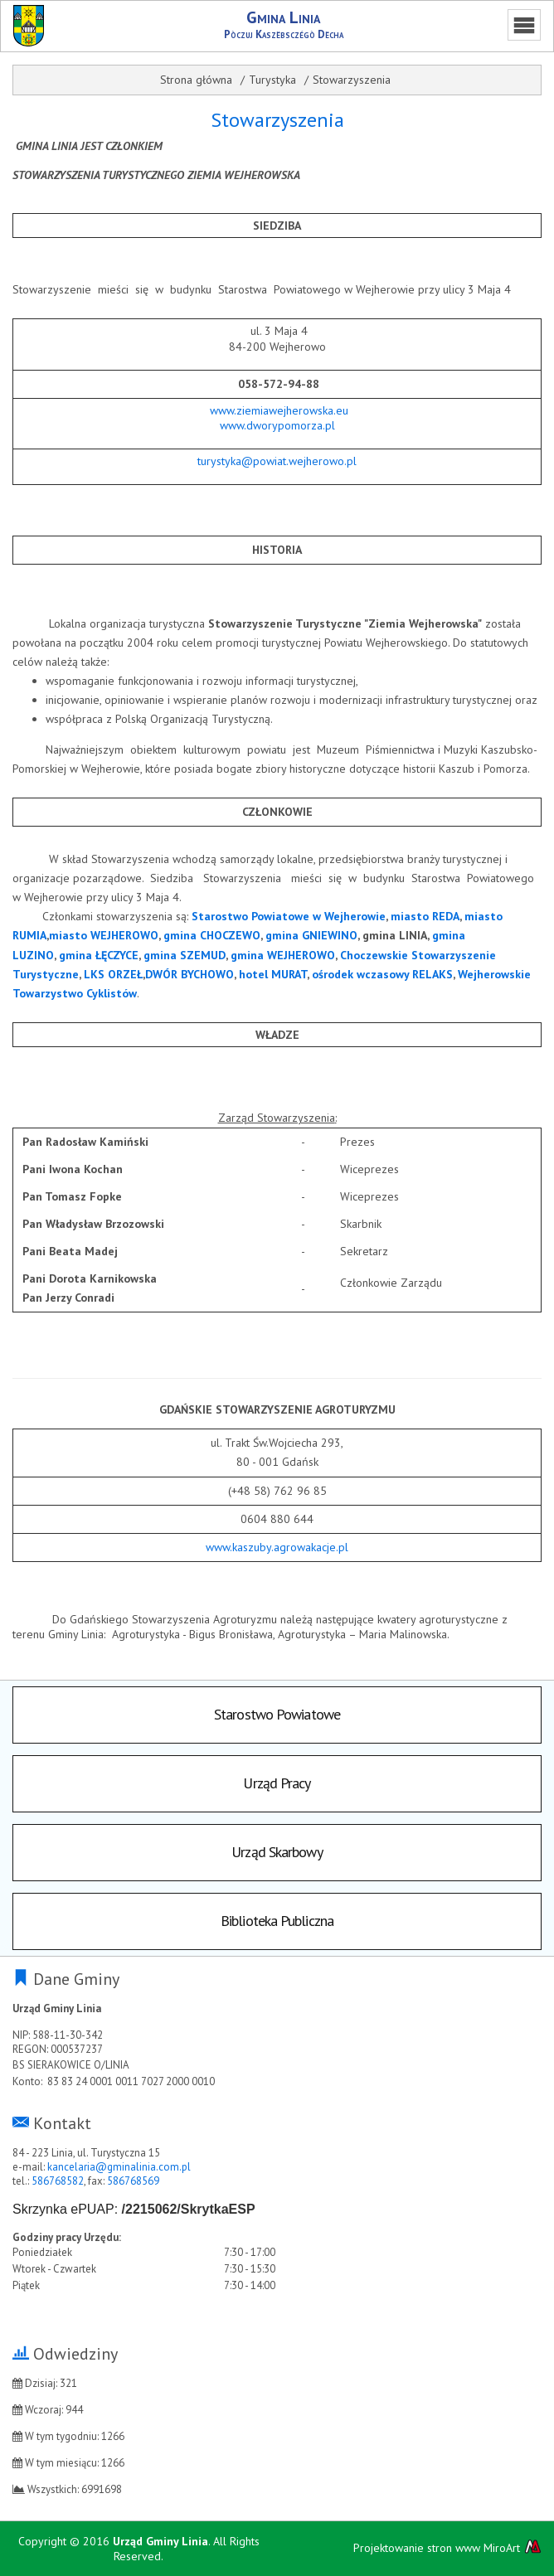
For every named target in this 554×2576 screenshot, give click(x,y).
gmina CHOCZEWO (211, 935)
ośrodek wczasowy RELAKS (382, 974)
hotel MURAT (273, 974)
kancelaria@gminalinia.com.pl (119, 2167)
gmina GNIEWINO (311, 935)
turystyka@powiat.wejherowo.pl (277, 461)
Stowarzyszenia (352, 79)
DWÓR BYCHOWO (189, 974)
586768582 (58, 2181)
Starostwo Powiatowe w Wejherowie (289, 916)
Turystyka (272, 79)
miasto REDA (425, 916)
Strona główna (196, 79)
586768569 (133, 2181)
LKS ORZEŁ (113, 974)
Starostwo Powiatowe (277, 1714)
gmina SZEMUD (184, 955)
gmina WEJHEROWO (283, 955)
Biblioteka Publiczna (277, 1920)
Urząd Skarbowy (276, 1851)
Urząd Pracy (276, 1783)
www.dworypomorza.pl (277, 425)
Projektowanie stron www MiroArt (447, 2547)
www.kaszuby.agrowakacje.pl (277, 1547)
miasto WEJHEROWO (103, 935)
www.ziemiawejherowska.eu (279, 410)
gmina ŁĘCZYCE (98, 955)
